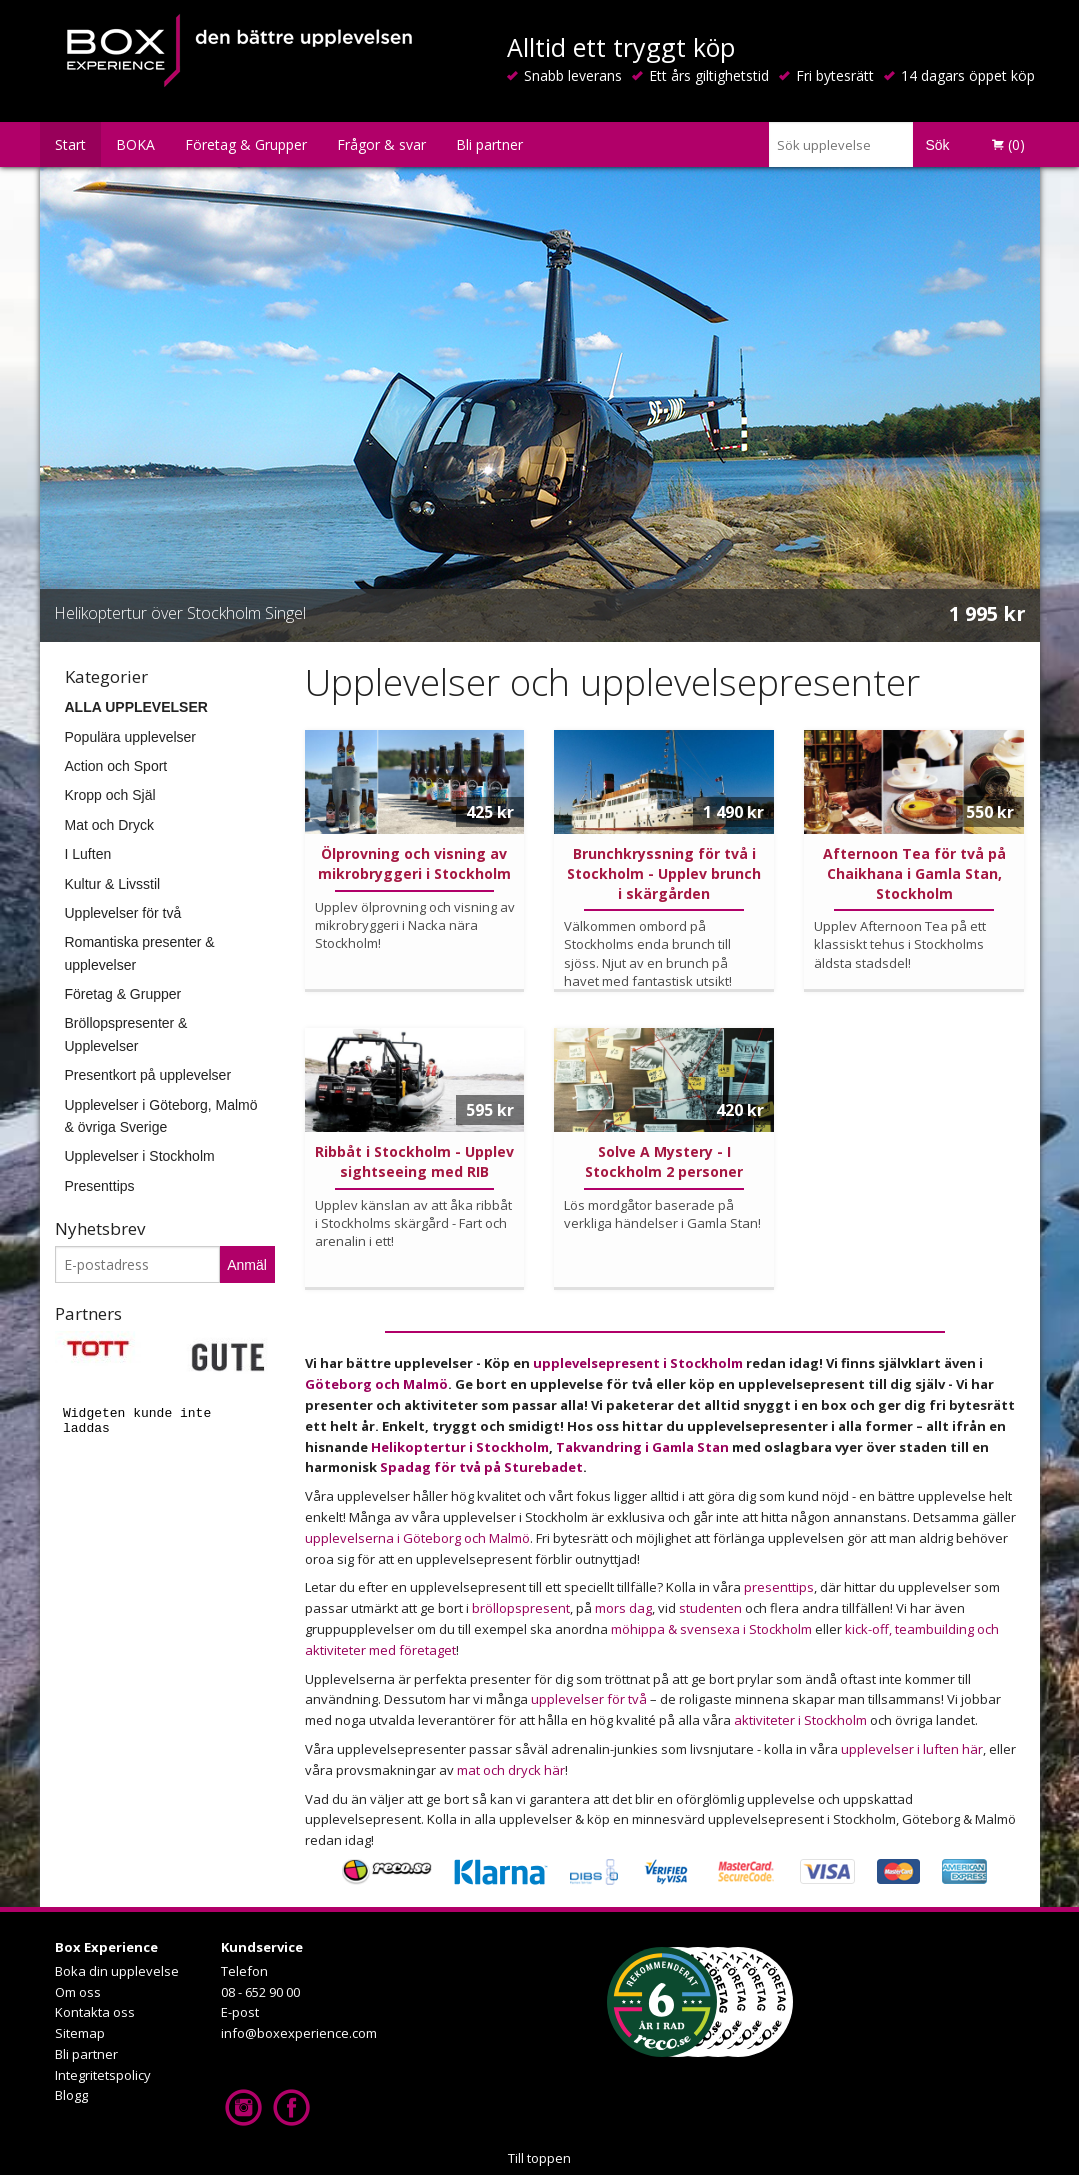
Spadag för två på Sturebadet (481, 1467)
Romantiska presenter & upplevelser (140, 953)
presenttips (779, 1587)
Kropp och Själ (110, 795)
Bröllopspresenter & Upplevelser (126, 1034)
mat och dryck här (511, 1770)
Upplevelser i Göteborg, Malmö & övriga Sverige (161, 1116)
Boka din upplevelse (117, 1971)
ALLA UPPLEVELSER (136, 707)
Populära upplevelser (131, 737)
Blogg (71, 2095)
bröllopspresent (521, 1608)
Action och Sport (116, 766)
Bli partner (489, 144)
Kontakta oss (95, 2012)
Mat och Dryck (109, 825)
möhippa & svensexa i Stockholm (711, 1629)
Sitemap (80, 2033)
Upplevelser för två (123, 913)
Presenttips (100, 1186)
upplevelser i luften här (912, 1749)
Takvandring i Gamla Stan (642, 1447)
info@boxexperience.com (299, 2033)
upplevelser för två (589, 1699)
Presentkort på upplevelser (148, 1075)
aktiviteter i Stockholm (802, 1720)
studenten (710, 1608)
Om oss (78, 1992)
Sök (937, 145)
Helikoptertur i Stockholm (460, 1447)
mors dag (623, 1608)
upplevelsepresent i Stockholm (639, 1363)
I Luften (88, 854)
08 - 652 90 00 (260, 1992)
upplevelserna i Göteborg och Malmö (417, 1538)
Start (70, 144)
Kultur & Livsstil (113, 884)
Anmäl (247, 1265)
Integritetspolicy (103, 2075)
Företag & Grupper (246, 144)
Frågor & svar (381, 144)
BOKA (135, 144)
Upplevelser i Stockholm (140, 1156)
